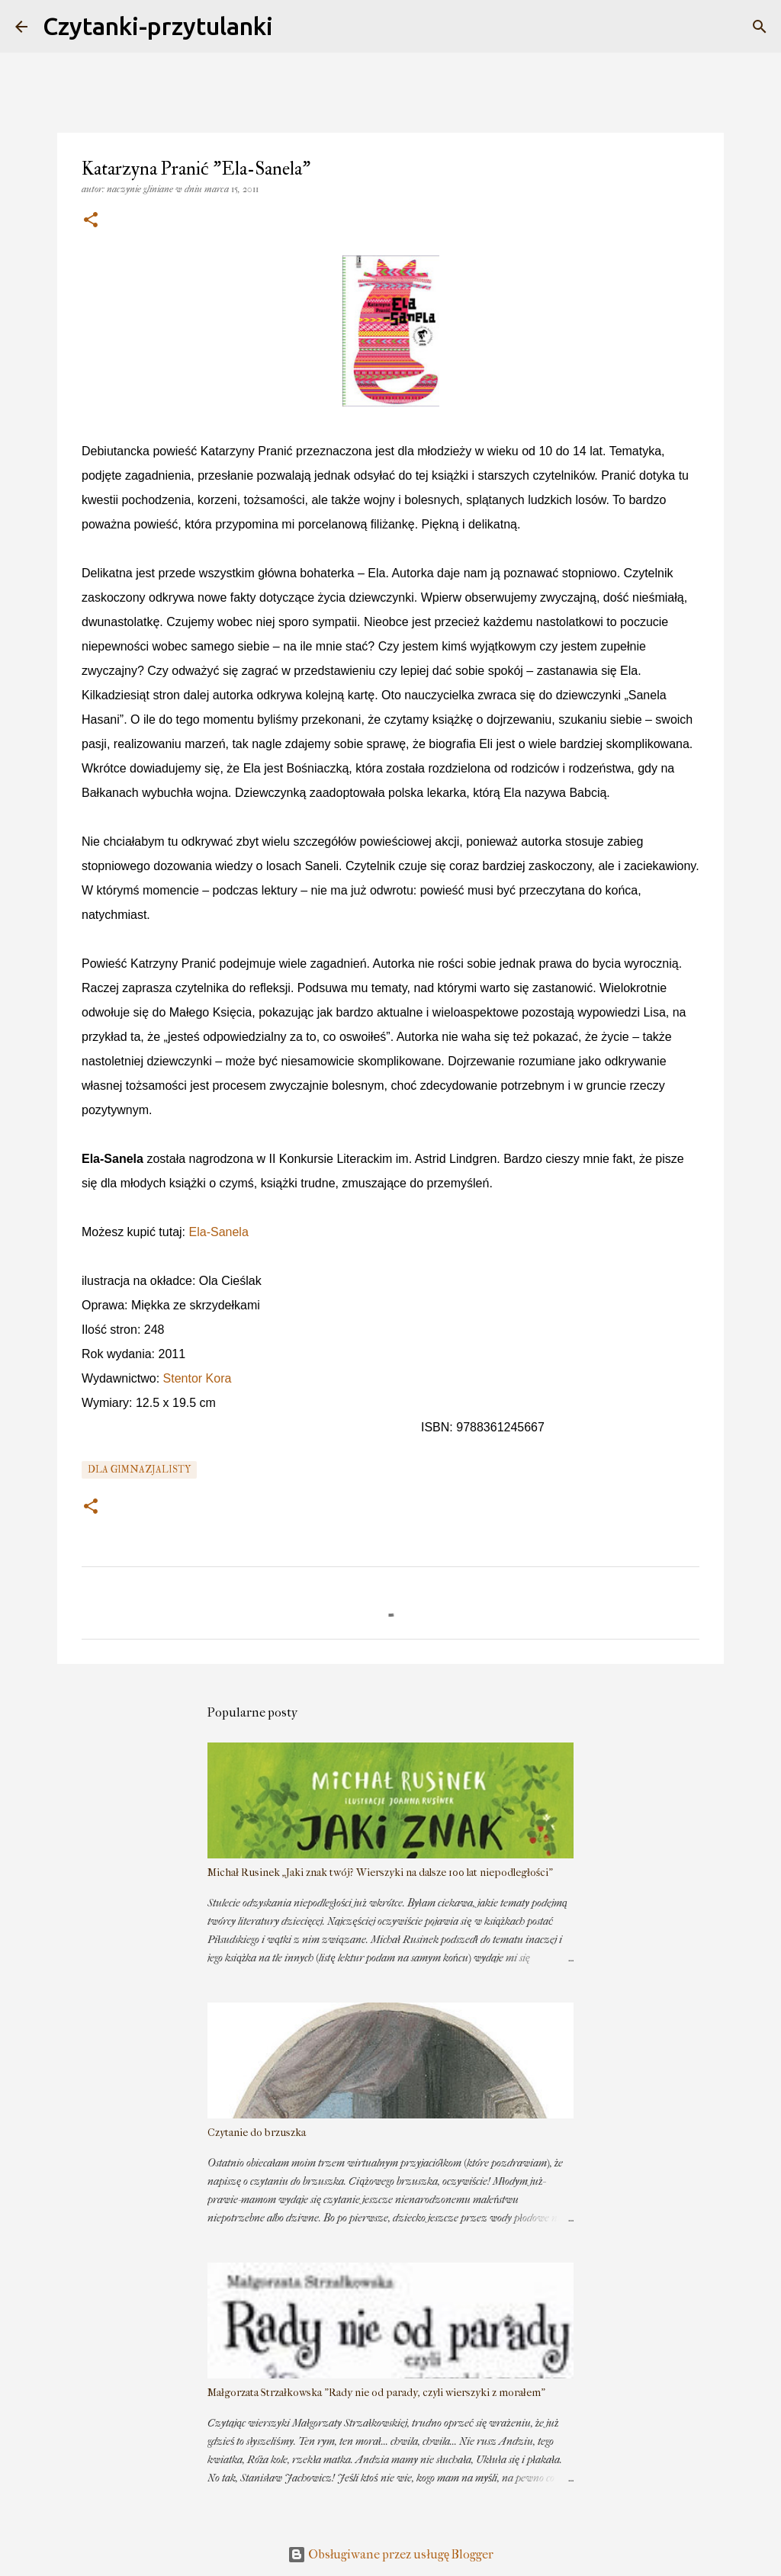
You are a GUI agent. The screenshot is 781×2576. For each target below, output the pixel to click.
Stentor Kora (197, 1378)
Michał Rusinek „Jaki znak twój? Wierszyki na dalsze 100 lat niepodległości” (380, 1872)
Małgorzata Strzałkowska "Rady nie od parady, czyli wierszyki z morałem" (376, 2392)
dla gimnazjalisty (139, 1470)
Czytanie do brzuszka (256, 2132)
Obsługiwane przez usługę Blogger (390, 2554)
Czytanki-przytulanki (158, 26)
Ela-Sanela (219, 1231)
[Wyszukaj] (759, 26)
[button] (91, 220)
